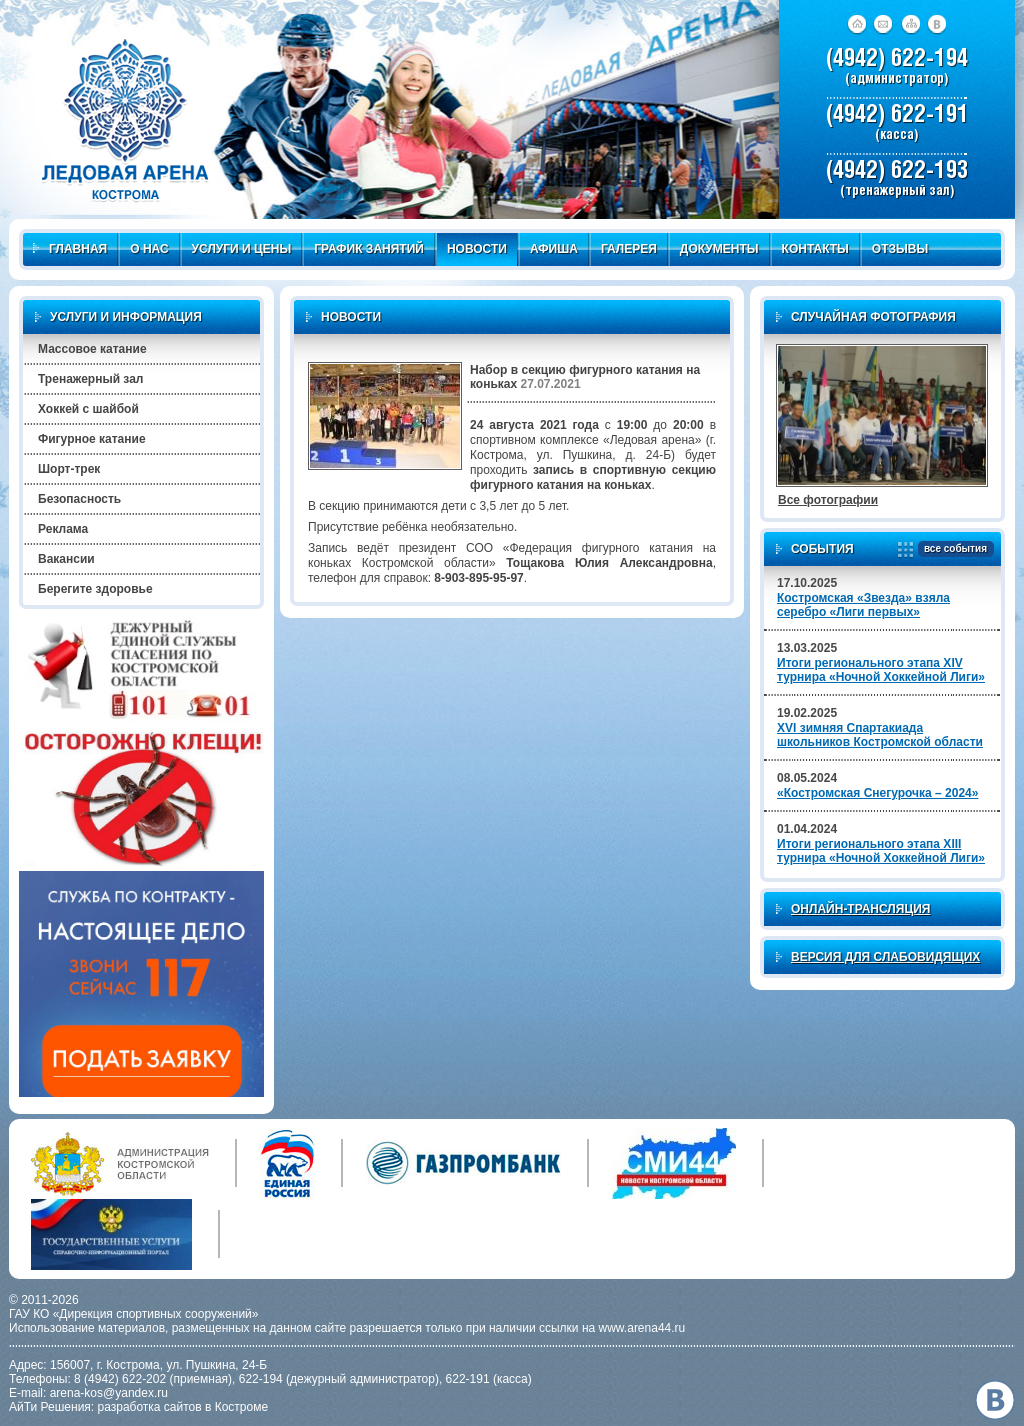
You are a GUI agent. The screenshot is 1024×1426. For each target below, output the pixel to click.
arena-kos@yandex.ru (109, 1393)
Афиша (554, 249)
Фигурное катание (92, 439)
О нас (149, 249)
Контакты (815, 249)
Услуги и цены (242, 249)
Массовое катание (92, 349)
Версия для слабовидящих (885, 957)
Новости (477, 249)
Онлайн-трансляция (860, 909)
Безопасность (79, 499)
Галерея (629, 249)
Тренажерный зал (90, 379)
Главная (70, 249)
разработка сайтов (150, 1407)
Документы (719, 249)
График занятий (369, 249)
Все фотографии (828, 500)
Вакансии (66, 559)
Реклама (63, 529)
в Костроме (236, 1407)
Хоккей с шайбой (88, 409)
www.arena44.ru (642, 1328)
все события (952, 549)
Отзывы (900, 249)
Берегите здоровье (95, 589)
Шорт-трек (69, 469)
